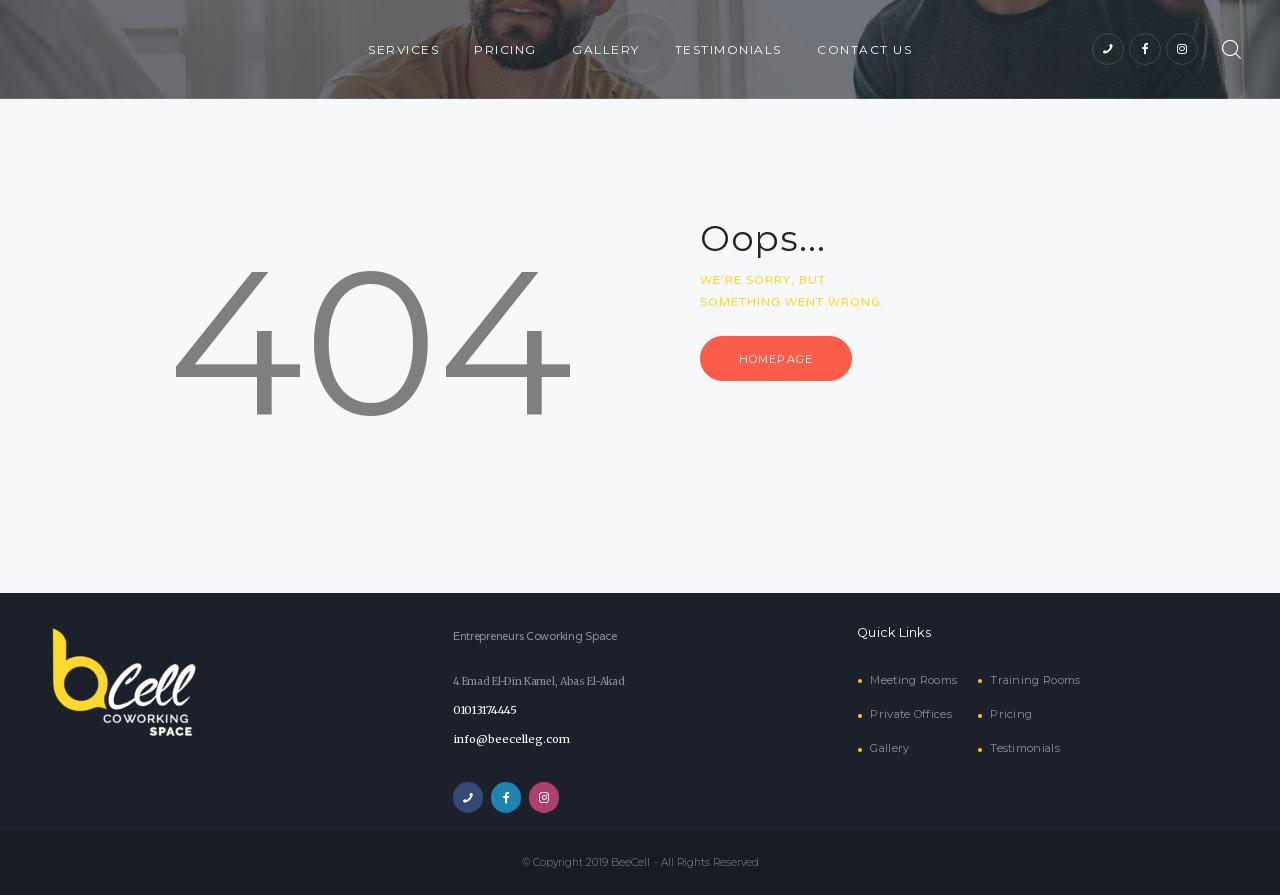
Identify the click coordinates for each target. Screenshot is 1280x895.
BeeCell (631, 862)
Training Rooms (1032, 680)
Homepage (782, 360)
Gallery (889, 748)
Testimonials (1023, 748)
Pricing (1009, 714)
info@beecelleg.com (507, 739)
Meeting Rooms (913, 680)
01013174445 (484, 710)
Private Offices (910, 714)
